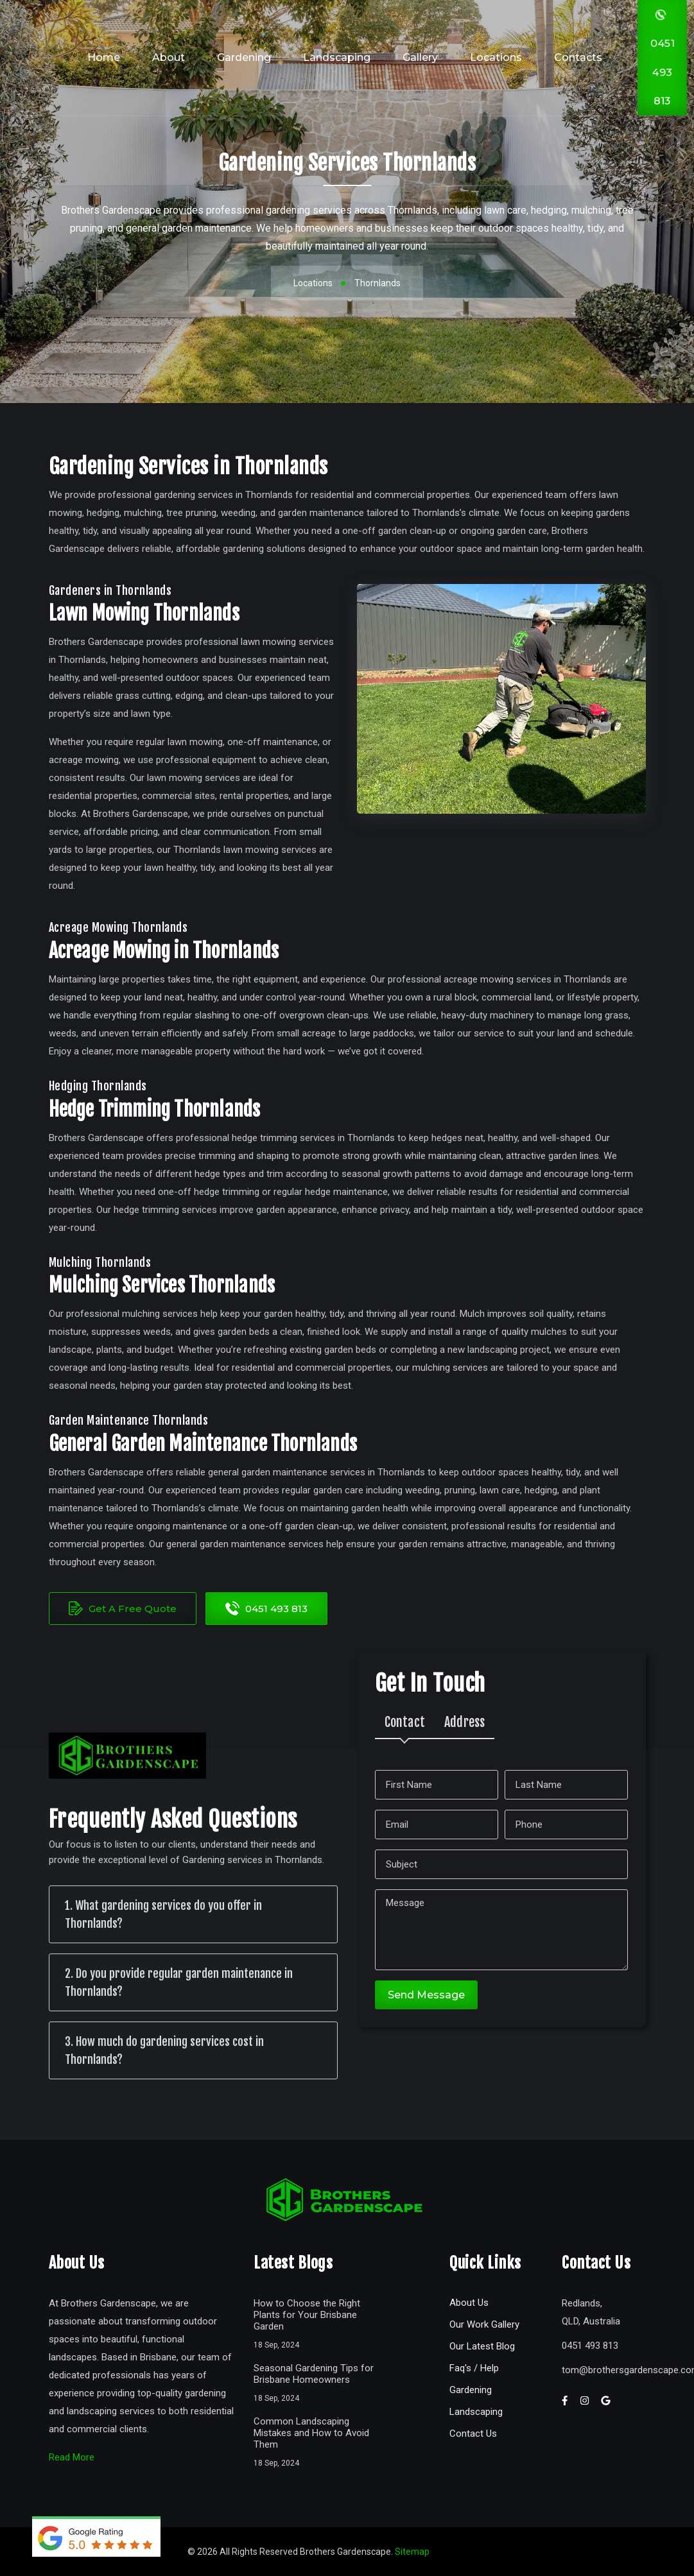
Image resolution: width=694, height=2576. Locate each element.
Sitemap (412, 2551)
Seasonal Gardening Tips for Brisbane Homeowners (314, 2373)
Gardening (244, 57)
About (168, 57)
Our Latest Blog (482, 2346)
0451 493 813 (266, 1608)
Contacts (578, 57)
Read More (71, 2457)
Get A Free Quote (123, 1608)
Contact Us (473, 2433)
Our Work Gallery (484, 2324)
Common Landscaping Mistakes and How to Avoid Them (311, 2433)
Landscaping (336, 57)
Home (103, 57)
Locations (496, 57)
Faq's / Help (474, 2368)
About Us (469, 2302)
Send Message (426, 1995)
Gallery (420, 57)
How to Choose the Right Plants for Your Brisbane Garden (307, 2314)
